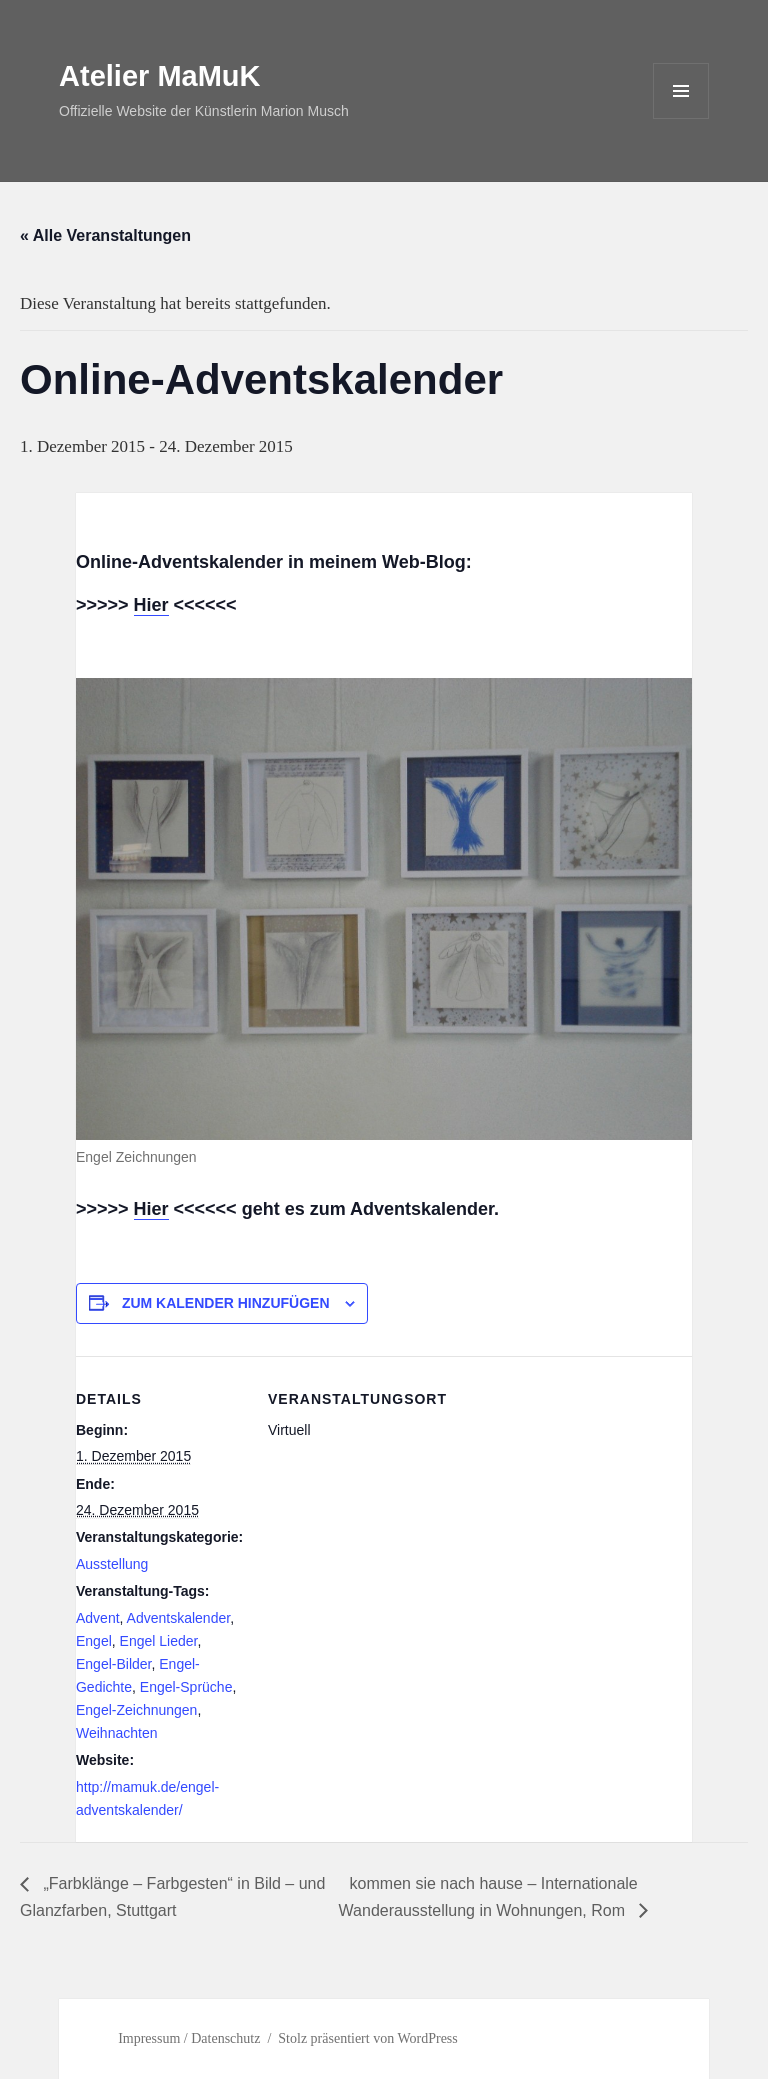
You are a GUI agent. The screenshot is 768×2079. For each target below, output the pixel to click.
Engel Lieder (159, 1641)
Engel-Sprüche (186, 1687)
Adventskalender (179, 1618)
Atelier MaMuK (159, 76)
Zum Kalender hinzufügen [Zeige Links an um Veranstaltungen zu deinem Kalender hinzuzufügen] (226, 1303)
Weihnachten (116, 1733)
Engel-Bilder (114, 1664)
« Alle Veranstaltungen (105, 235)
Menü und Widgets (681, 118)
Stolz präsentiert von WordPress (367, 2038)
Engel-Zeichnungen (136, 1710)
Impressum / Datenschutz (189, 2038)
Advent (98, 1618)
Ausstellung (112, 1564)
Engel (94, 1641)
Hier (151, 605)
